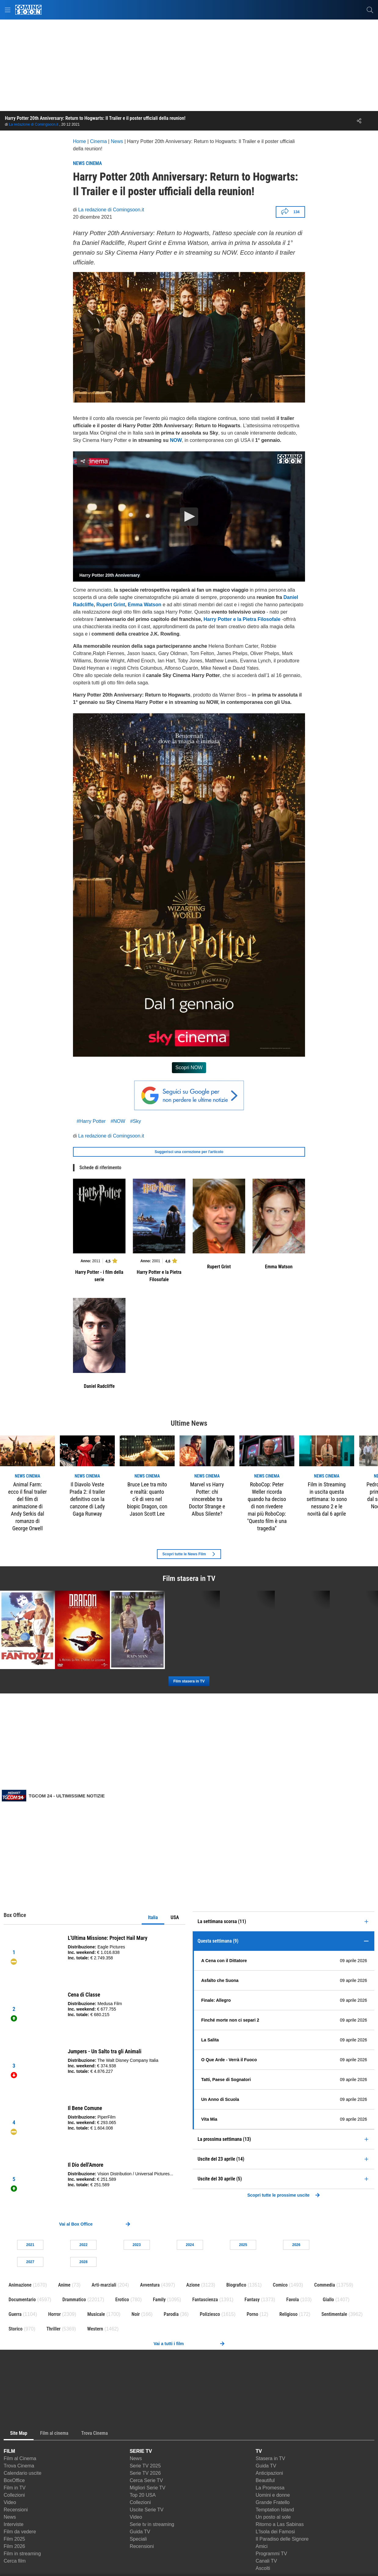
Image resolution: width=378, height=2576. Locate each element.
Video (10, 2502)
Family (159, 2299)
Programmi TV (271, 2553)
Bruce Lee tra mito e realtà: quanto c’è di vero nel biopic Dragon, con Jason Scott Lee (147, 1499)
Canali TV (266, 2560)
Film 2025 (14, 2539)
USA (175, 1917)
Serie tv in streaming (152, 2524)
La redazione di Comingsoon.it (33, 124)
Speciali (138, 2539)
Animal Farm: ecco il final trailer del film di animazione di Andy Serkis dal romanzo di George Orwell (27, 1506)
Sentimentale (334, 2314)
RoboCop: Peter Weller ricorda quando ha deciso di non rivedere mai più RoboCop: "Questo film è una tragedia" (267, 1506)
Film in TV (15, 2487)
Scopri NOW (189, 1067)
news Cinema (27, 1476)
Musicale (96, 2314)
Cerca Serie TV (146, 2480)
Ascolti (263, 2568)
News (10, 2517)
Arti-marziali (104, 2285)
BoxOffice (14, 2480)
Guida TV (140, 2531)
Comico (280, 2285)
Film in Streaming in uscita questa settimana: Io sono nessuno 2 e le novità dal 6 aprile (327, 1499)
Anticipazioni (269, 2473)
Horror (54, 2314)
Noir (136, 2314)
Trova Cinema (19, 2465)
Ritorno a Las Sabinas (279, 2524)
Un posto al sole (273, 2517)
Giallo (328, 2299)
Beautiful (265, 2480)
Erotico (122, 2299)
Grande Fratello (272, 2502)
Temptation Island (275, 2509)
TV (259, 2451)
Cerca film (15, 2560)
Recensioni (16, 2509)
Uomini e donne (273, 2495)
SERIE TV (141, 2451)
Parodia (171, 2314)
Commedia (324, 2285)
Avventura (150, 2285)
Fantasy (252, 2299)
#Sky (135, 1121)
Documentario (22, 2299)
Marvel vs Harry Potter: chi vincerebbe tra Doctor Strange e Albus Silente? (207, 1499)
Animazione (20, 2285)
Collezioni (14, 2495)
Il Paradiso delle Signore (282, 2539)
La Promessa (270, 2487)
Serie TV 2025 (145, 2465)
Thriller (53, 2329)
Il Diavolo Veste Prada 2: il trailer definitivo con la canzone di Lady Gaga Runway (87, 1499)
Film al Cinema (20, 2458)
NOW (176, 440)
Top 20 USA (143, 2495)
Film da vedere (20, 2531)
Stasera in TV (270, 2458)
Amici (261, 2546)
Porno (252, 2314)
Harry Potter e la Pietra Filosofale (242, 619)
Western (95, 2329)
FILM (9, 2451)
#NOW (118, 1121)
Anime (64, 2285)
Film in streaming (22, 2553)
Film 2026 (14, 2546)
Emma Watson (145, 604)
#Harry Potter (91, 1121)
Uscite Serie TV (147, 2509)
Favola (292, 2299)
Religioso (288, 2314)
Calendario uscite (23, 2473)
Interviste (14, 2524)
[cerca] (370, 10)
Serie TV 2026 (145, 2473)
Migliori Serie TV (147, 2487)
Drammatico (74, 2299)
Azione (193, 2285)
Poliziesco (210, 2314)
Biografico (236, 2285)
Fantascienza (205, 2299)
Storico (16, 2329)
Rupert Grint (110, 604)
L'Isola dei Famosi (275, 2531)
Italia (153, 1917)
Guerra (15, 2314)
